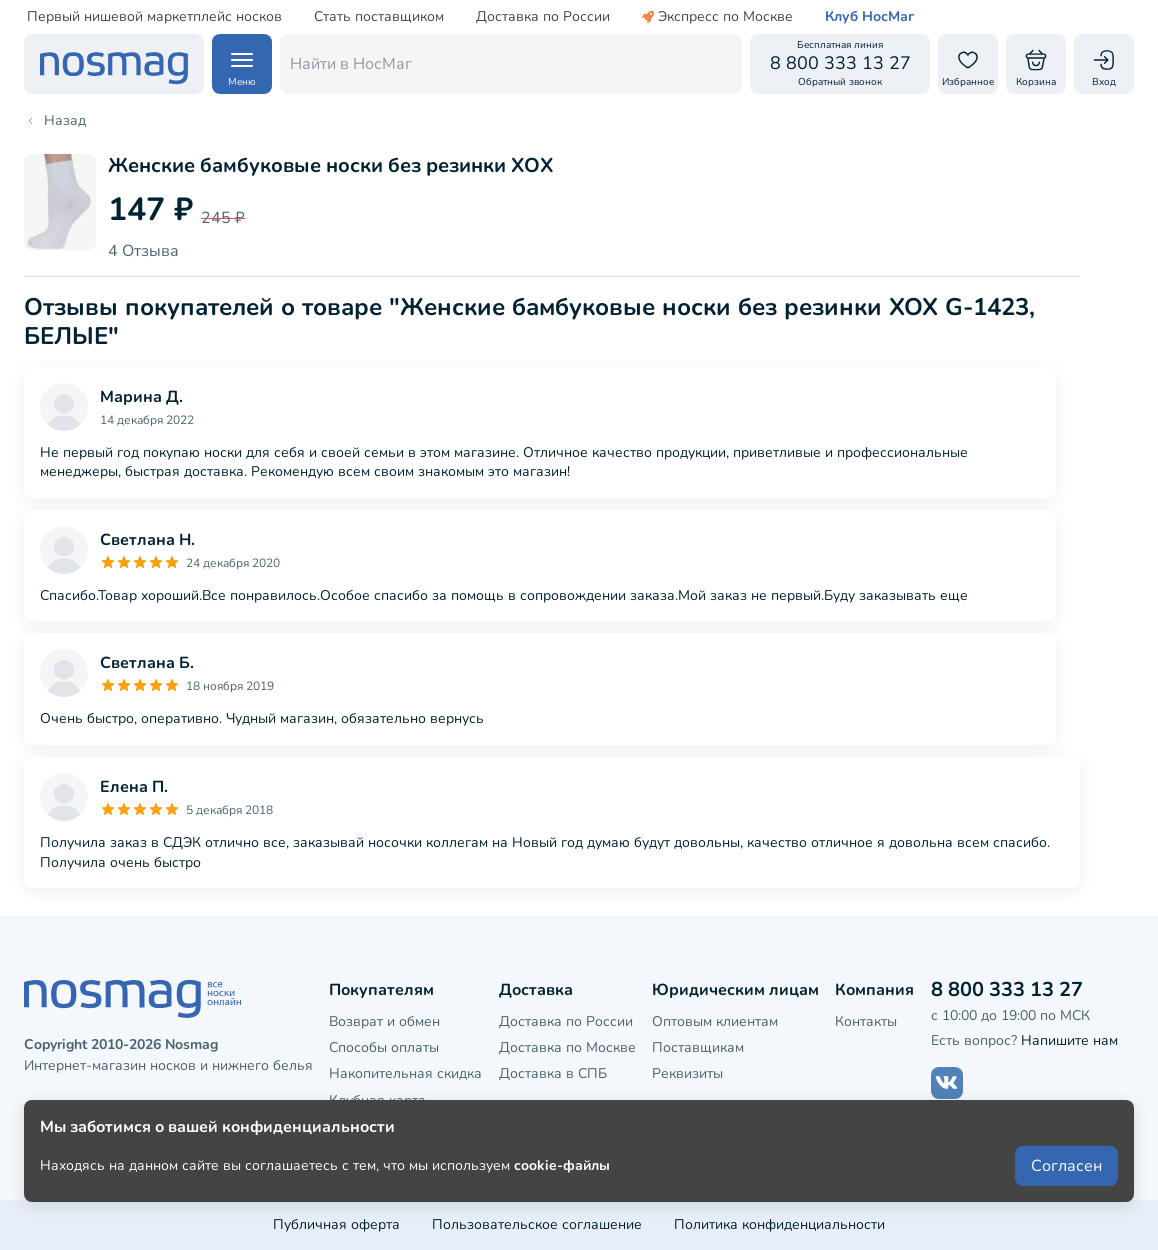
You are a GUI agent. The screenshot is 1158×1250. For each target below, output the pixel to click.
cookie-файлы (562, 1181)
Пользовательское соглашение (537, 1224)
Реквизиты (687, 1073)
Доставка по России (543, 17)
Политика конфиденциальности (779, 1224)
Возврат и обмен (384, 1021)
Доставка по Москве (567, 1047)
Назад (55, 121)
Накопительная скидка (405, 1073)
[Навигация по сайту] (242, 64)
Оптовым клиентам (715, 1021)
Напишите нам (1069, 1040)
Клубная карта (377, 1100)
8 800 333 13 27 (1007, 989)
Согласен (1066, 1182)
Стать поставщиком (379, 17)
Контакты (866, 1021)
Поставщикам (698, 1047)
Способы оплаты (384, 1047)
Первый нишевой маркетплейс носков (154, 17)
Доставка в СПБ (553, 1073)
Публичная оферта (336, 1224)
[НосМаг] (114, 64)
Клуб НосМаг (869, 17)
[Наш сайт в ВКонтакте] (947, 1083)
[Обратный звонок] (840, 64)
